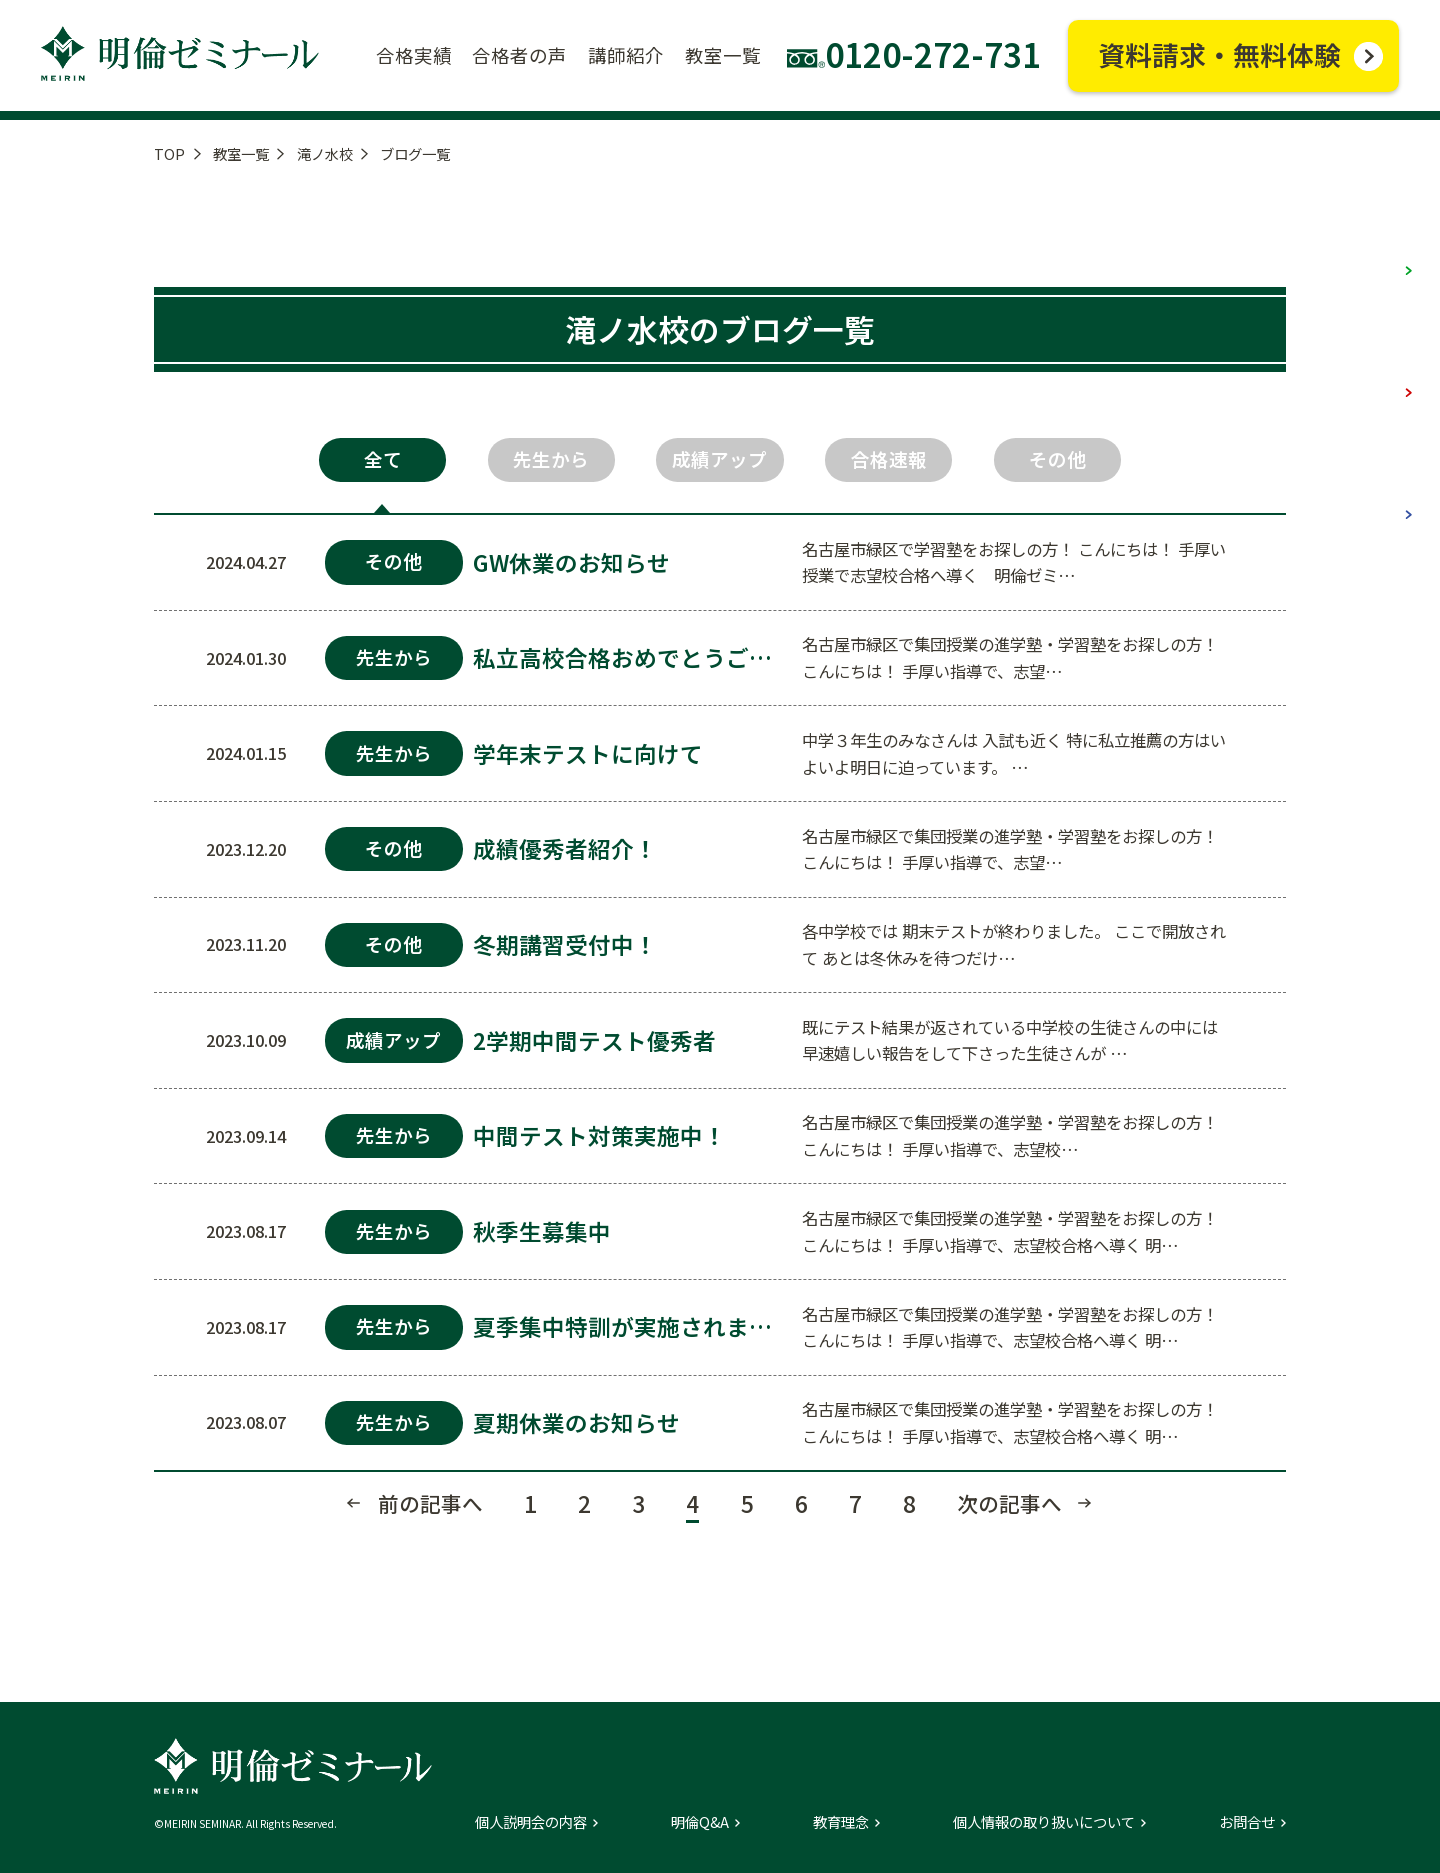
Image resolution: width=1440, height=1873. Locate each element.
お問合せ (1247, 1822)
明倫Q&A (700, 1822)
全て (383, 459)
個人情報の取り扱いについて (1044, 1822)
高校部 (1362, 490)
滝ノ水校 (325, 153)
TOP (169, 153)
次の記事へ (1009, 1503)
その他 (1057, 459)
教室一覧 (241, 153)
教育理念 (841, 1822)
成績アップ (719, 459)
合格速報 (889, 459)
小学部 (1362, 245)
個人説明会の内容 (531, 1822)
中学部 (1362, 367)
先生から (551, 459)
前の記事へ (430, 1503)
